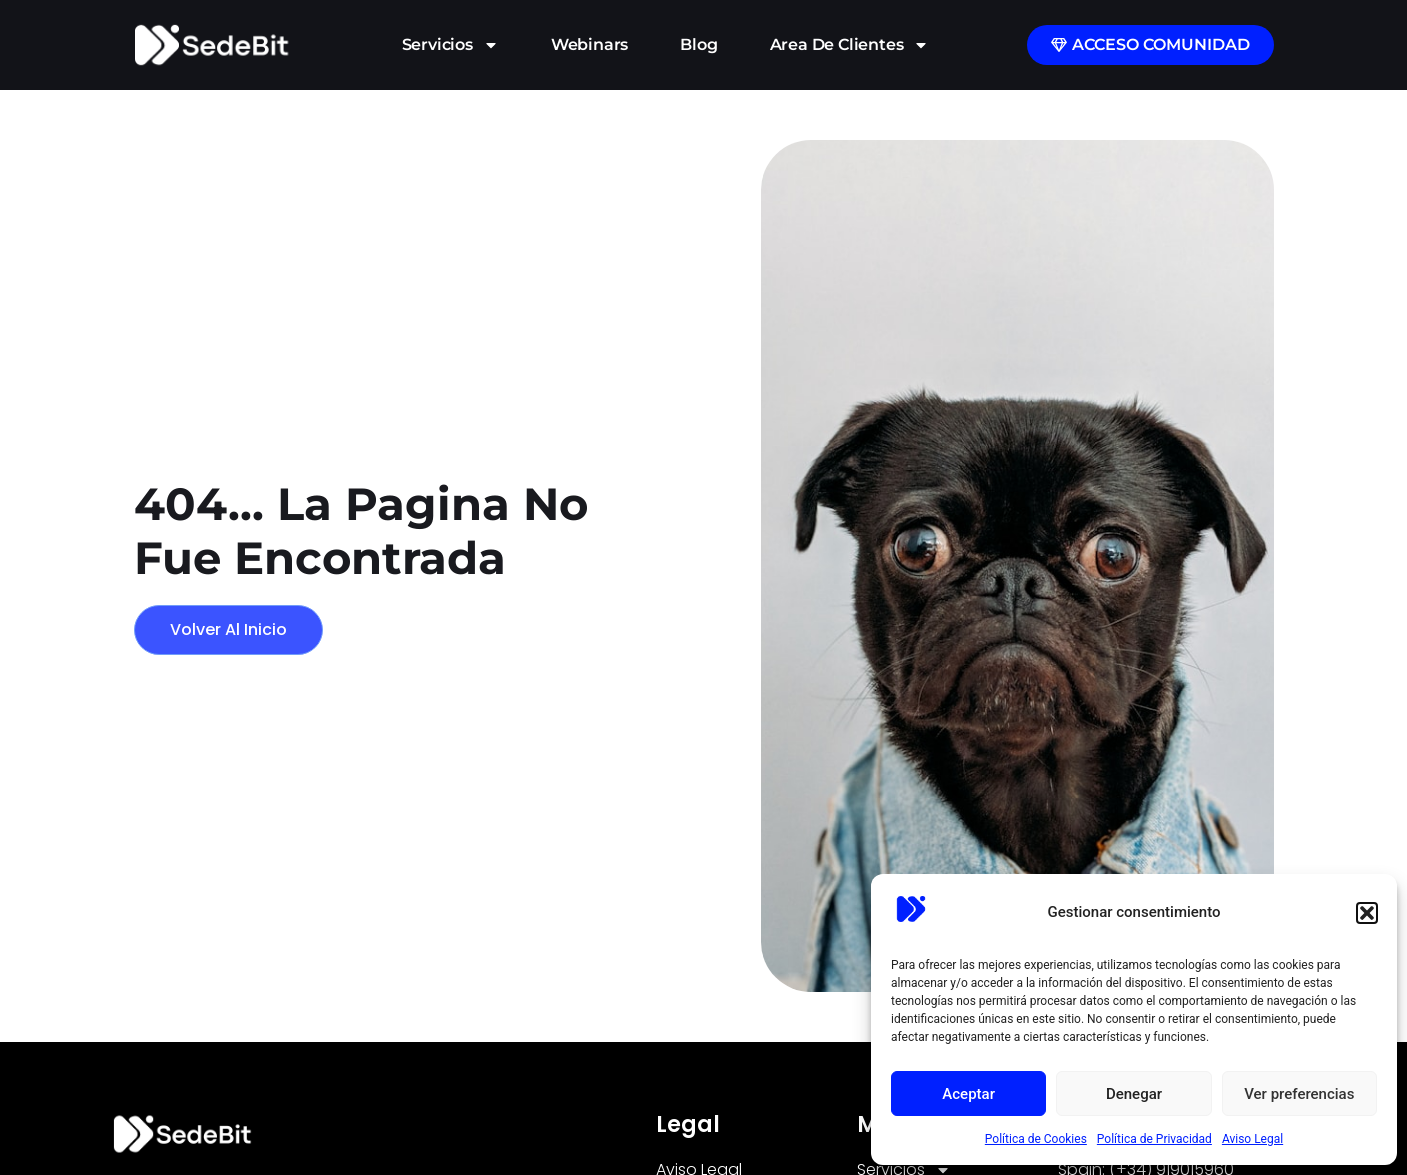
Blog (698, 44)
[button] (1367, 913)
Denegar (1134, 1094)
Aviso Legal (1252, 1139)
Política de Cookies (1036, 1139)
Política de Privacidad (1154, 1139)
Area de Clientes (850, 45)
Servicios (450, 45)
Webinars (589, 44)
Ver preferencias (1299, 1094)
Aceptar (968, 1094)
